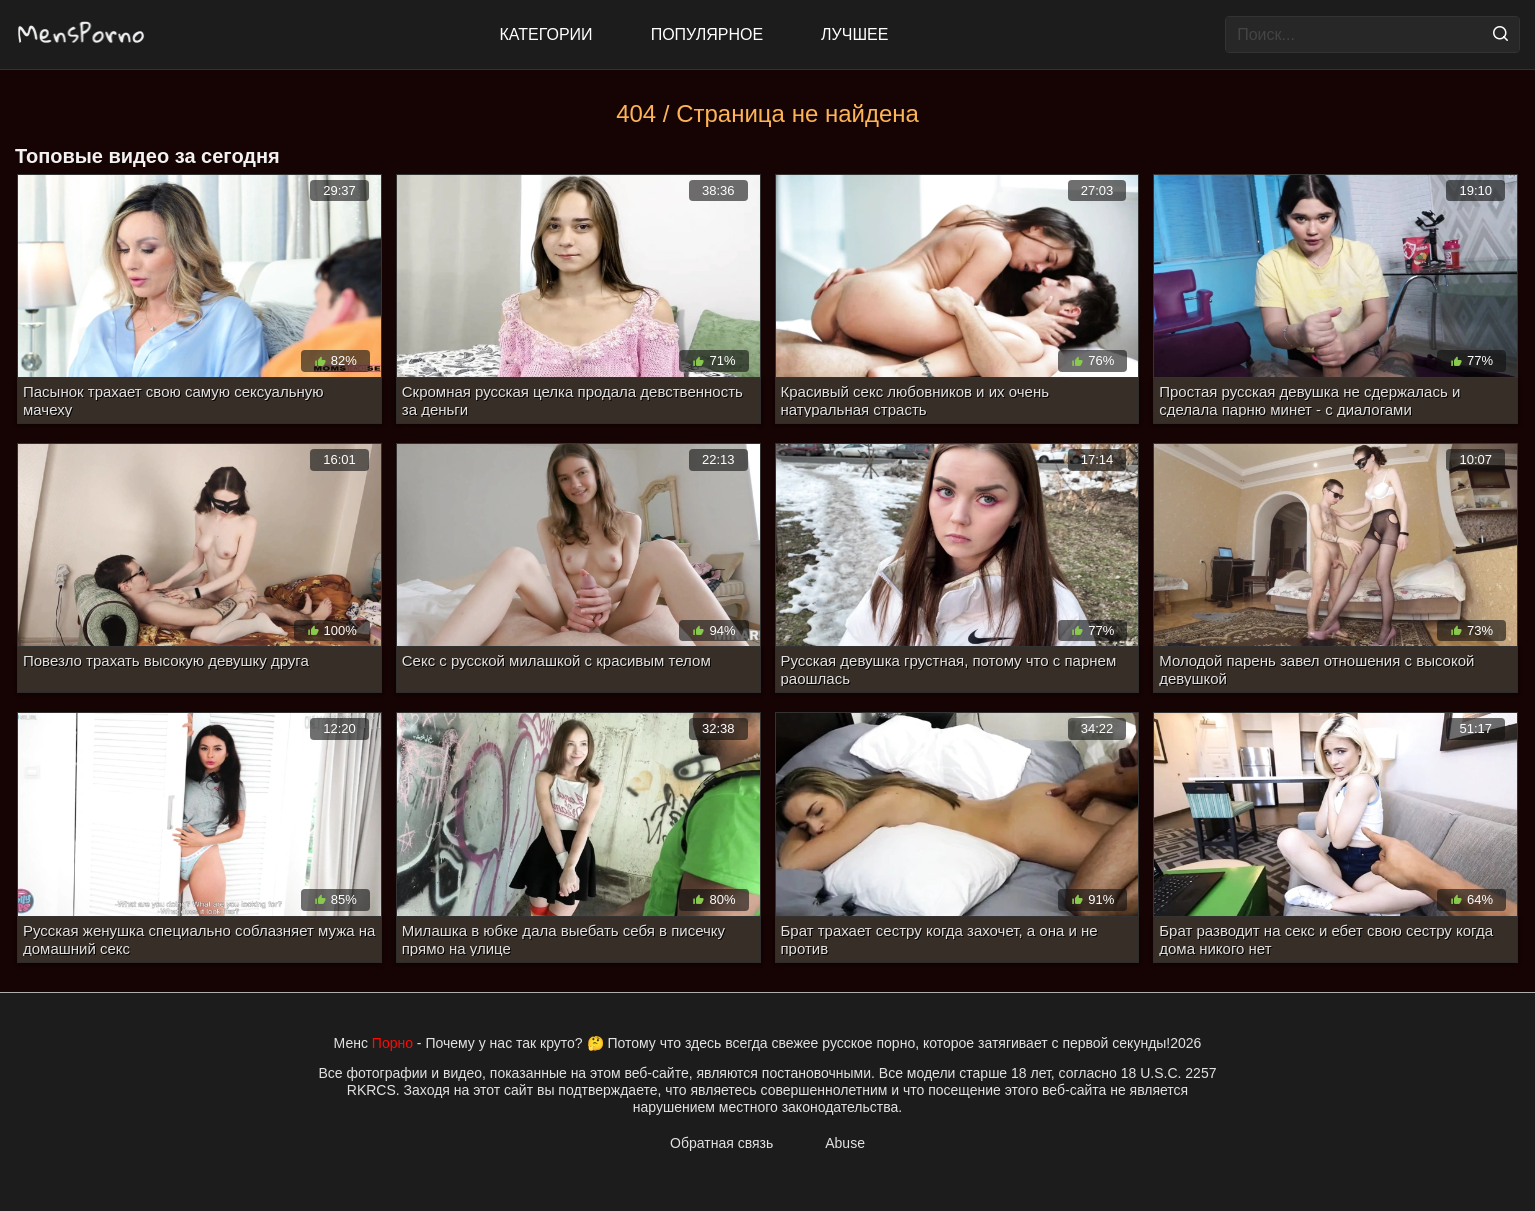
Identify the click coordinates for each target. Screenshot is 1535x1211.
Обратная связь (721, 1143)
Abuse (845, 1143)
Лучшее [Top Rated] (854, 34)
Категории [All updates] (546, 34)
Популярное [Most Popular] (707, 34)
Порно (392, 1043)
